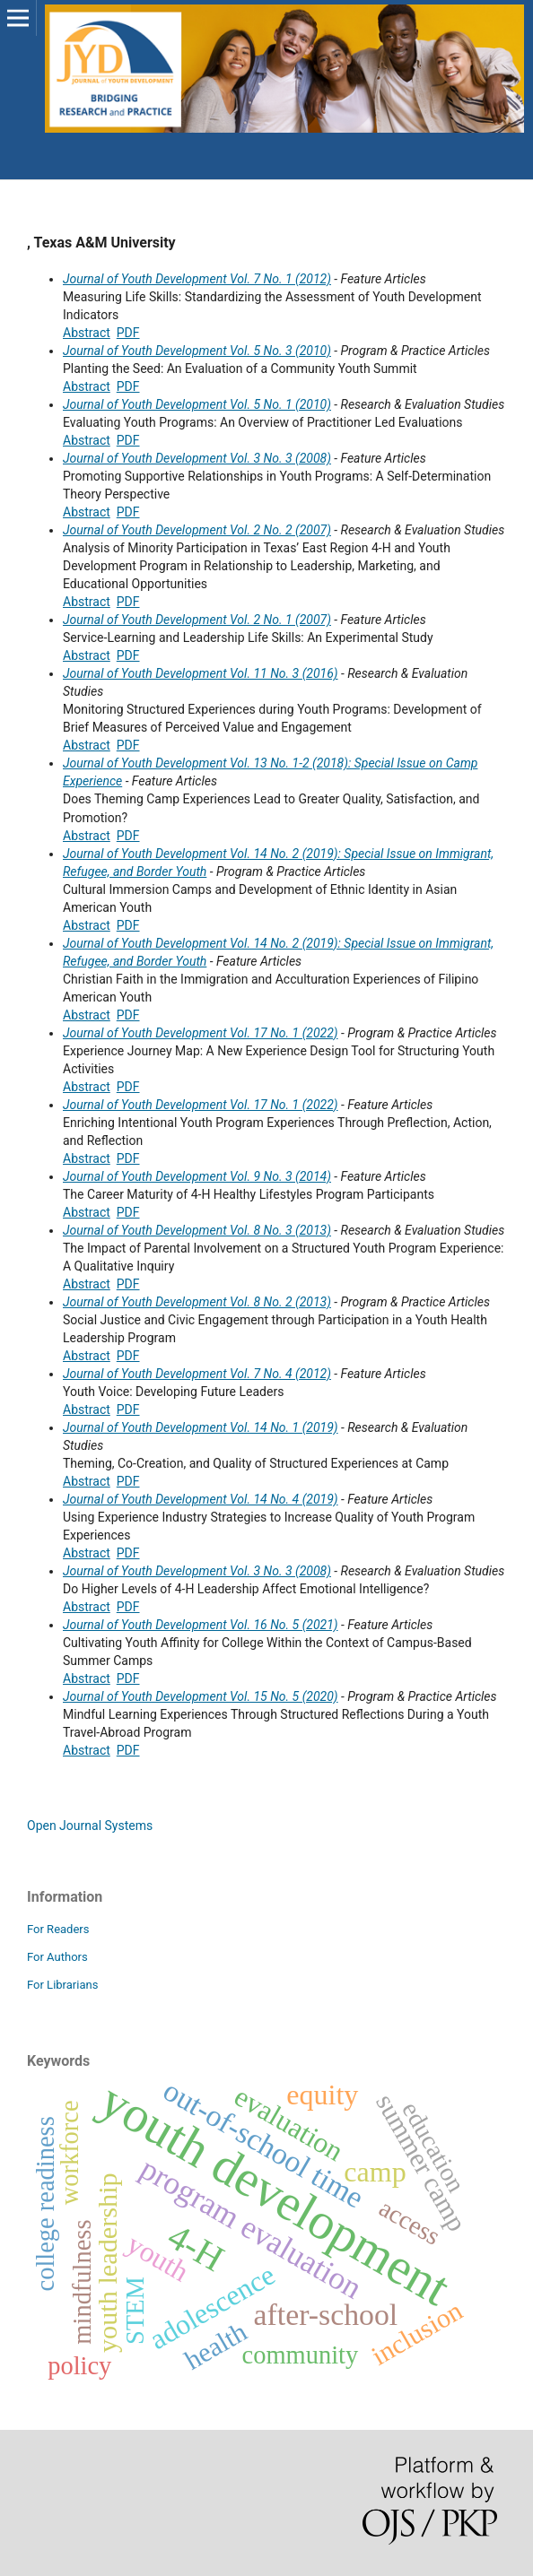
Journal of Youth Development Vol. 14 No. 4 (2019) (200, 1499)
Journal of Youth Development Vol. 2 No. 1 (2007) (197, 619)
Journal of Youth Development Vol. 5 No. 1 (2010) (197, 404)
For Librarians (62, 1984)
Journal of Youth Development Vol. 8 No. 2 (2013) (197, 1302)
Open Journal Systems (90, 1825)
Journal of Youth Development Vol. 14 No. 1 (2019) (200, 1427)
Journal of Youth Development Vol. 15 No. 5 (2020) (200, 1696)
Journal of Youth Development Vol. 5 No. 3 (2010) (197, 350)
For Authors (57, 1957)
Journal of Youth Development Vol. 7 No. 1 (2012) (197, 279)
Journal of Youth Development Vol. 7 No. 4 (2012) (197, 1373)
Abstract (86, 332)
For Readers (58, 1929)
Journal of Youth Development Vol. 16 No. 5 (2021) (200, 1625)
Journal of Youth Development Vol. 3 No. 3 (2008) (197, 458)
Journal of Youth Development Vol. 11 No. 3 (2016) (200, 673)
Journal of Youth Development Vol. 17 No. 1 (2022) (200, 1033)
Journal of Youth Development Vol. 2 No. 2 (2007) (197, 530)
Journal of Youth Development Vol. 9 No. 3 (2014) (197, 1176)
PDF (128, 332)
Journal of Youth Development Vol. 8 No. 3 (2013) (197, 1230)
